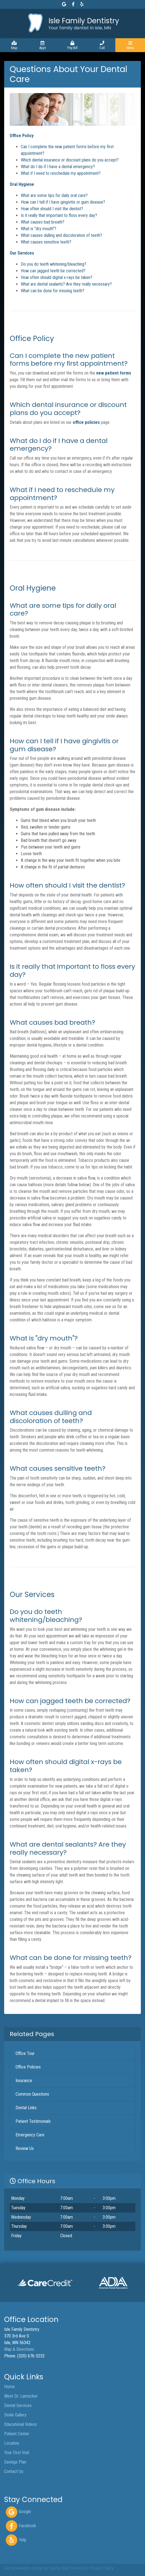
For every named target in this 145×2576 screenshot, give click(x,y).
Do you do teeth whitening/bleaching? (53, 264)
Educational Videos (20, 2424)
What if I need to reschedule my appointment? (61, 173)
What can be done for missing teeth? (52, 290)
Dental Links (26, 2107)
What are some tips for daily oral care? (54, 195)
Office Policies (28, 2067)
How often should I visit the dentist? (52, 208)
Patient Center (16, 2433)
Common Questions (32, 2094)
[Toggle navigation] (130, 45)
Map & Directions (19, 2349)
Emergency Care (30, 2134)
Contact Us (13, 2471)
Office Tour (25, 2053)
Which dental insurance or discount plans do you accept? (70, 160)
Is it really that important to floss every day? (59, 215)
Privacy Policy (101, 2568)
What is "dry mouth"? (38, 228)
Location (11, 2443)
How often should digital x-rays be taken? (56, 277)
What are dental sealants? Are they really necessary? (66, 284)
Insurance (24, 2080)
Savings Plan (15, 2462)
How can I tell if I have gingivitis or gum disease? (63, 202)
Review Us (25, 2148)
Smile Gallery (15, 2415)
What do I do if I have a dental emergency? (58, 166)
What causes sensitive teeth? (46, 242)
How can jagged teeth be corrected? (53, 270)
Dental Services (18, 2405)
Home (9, 2386)
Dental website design (23, 2568)
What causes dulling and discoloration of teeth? (61, 235)
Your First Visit (16, 2452)
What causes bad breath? (42, 222)
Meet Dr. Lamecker (21, 2396)
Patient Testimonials (33, 2121)
